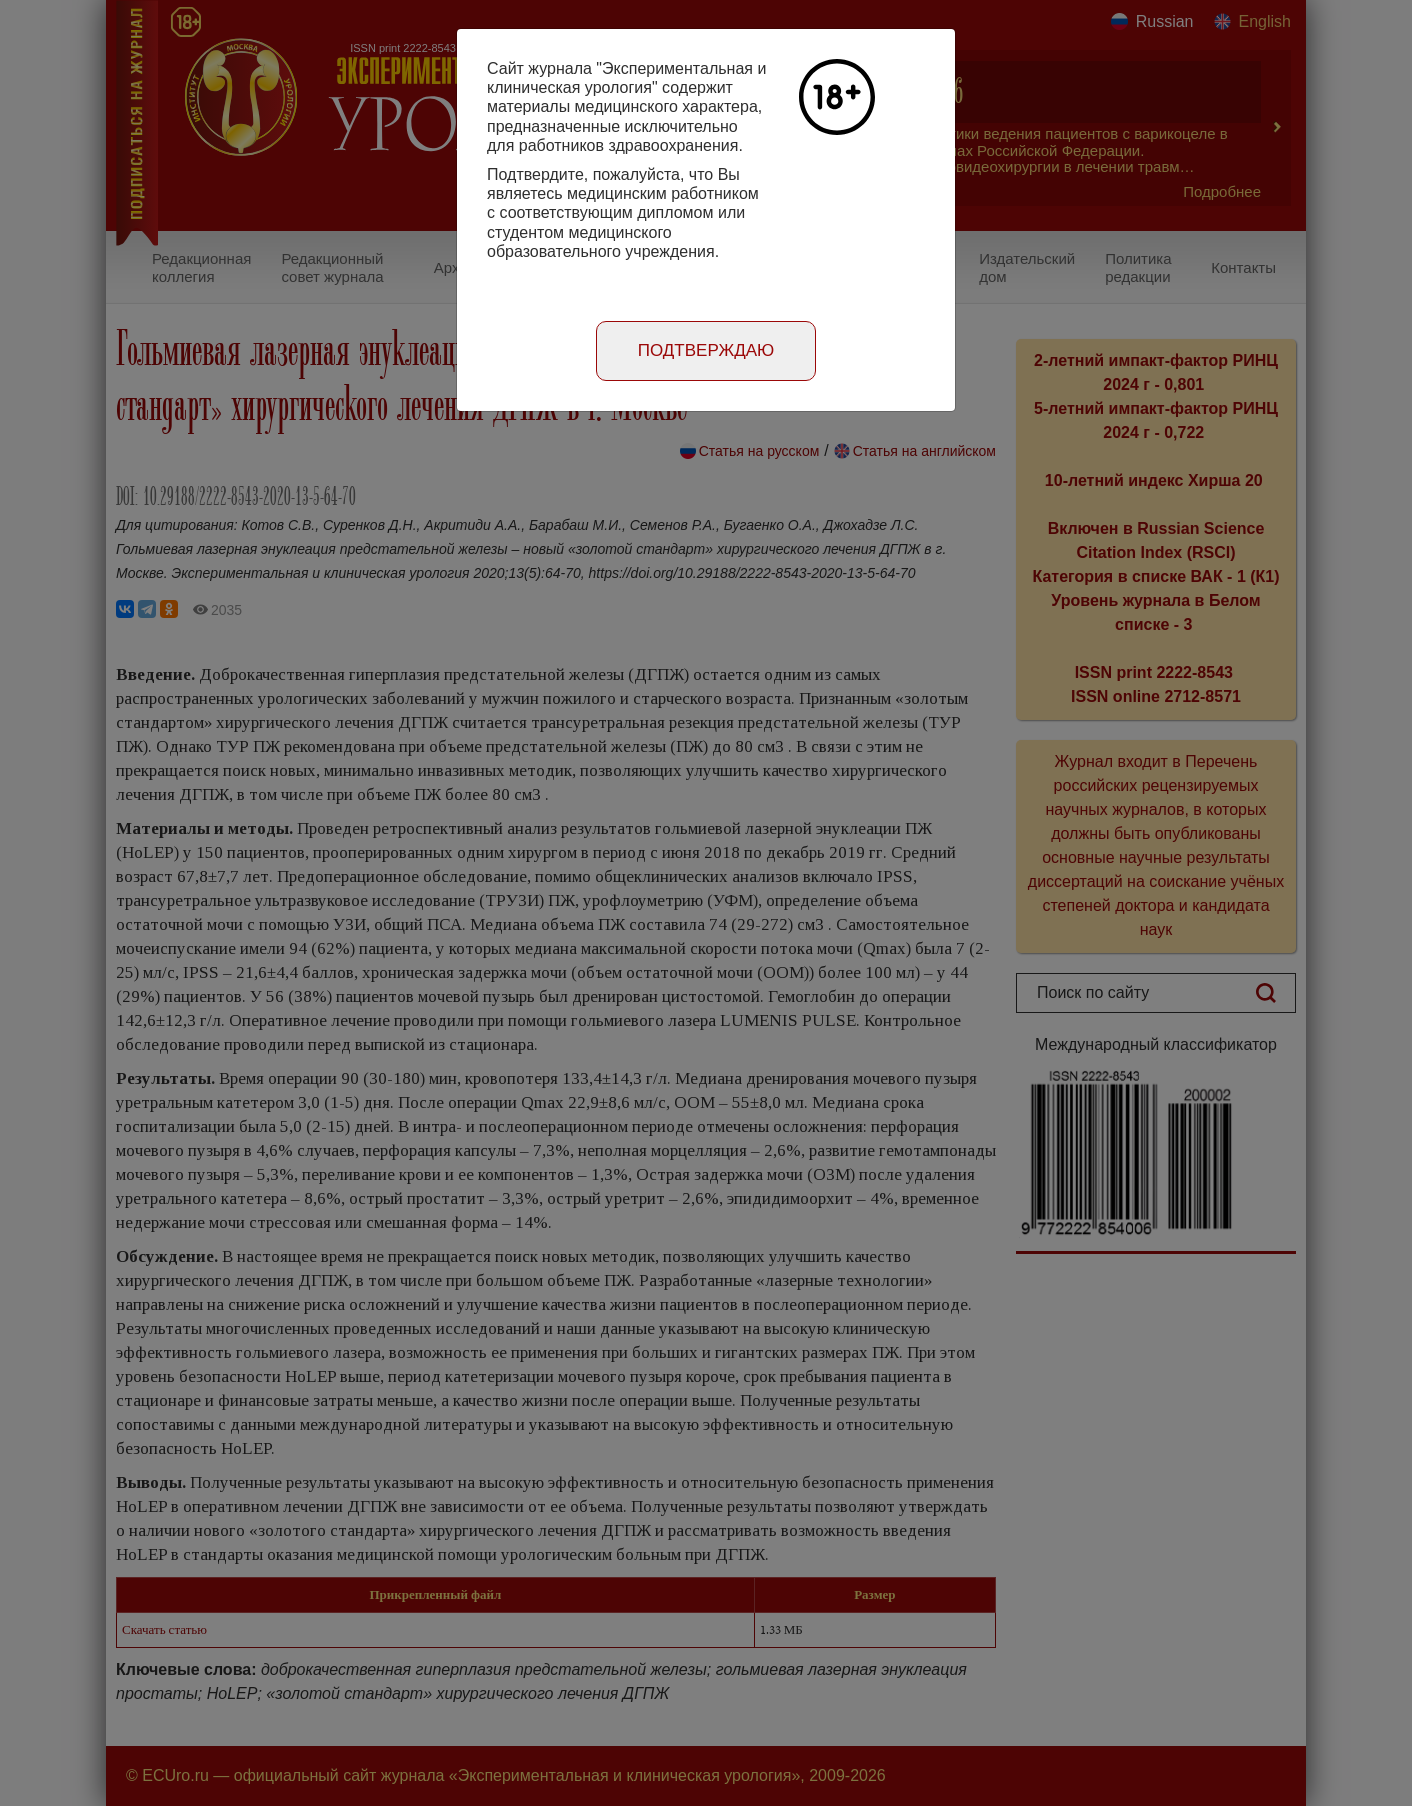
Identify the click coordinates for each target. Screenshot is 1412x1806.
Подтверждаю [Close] (706, 350)
